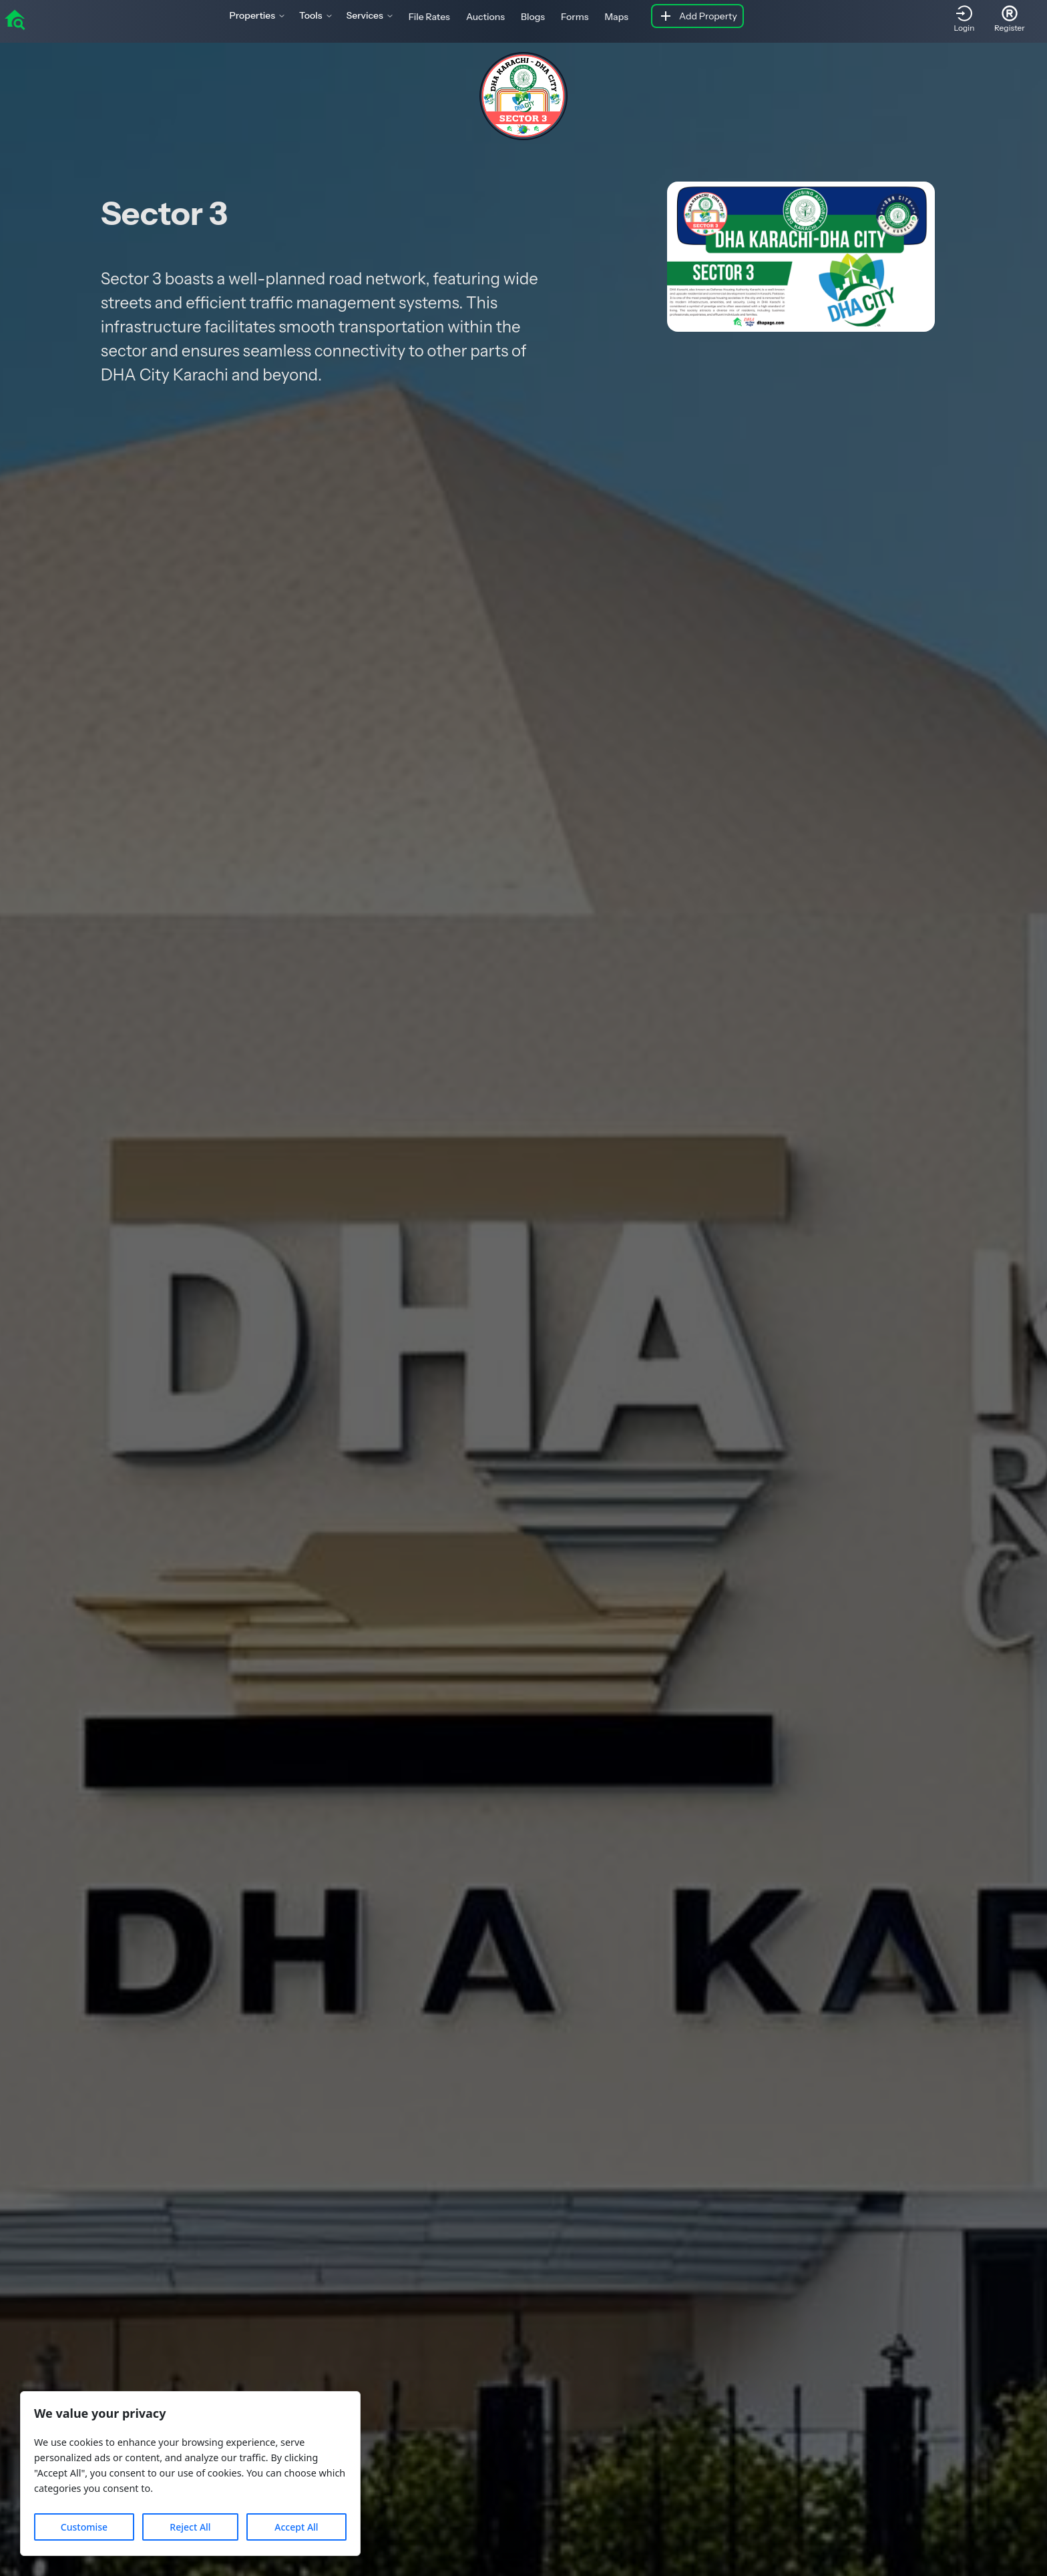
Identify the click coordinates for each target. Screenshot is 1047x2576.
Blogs (533, 17)
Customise (84, 2527)
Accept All (296, 2527)
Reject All (190, 2527)
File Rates (429, 17)
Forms (574, 17)
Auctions (485, 17)
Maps (616, 17)
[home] (15, 19)
